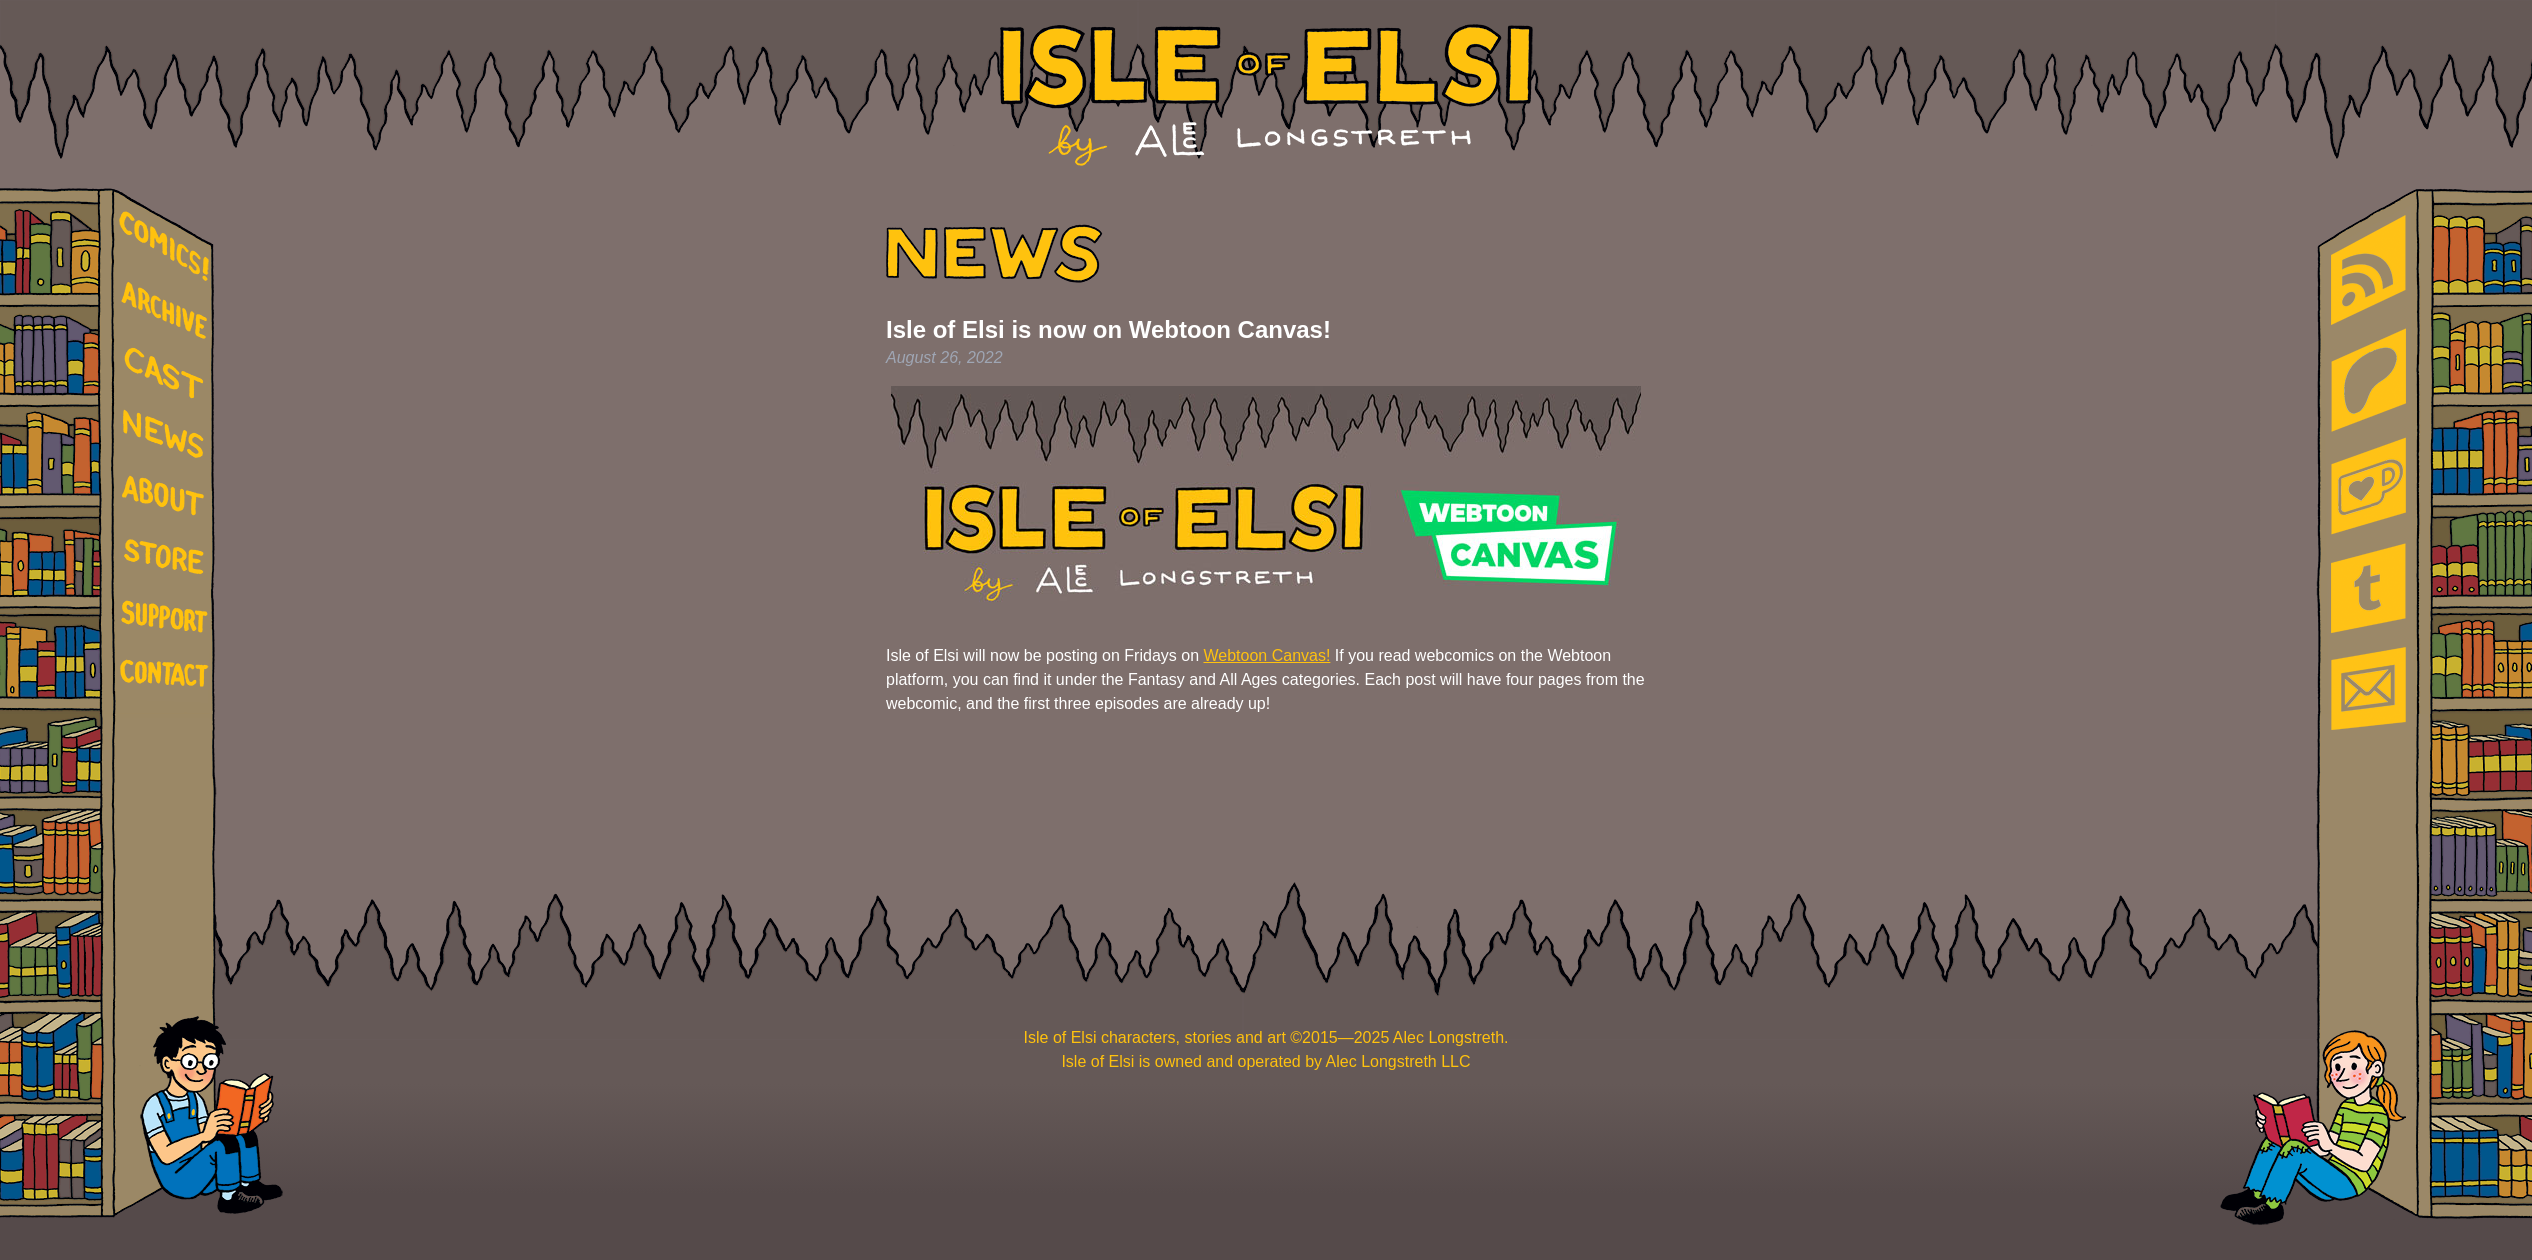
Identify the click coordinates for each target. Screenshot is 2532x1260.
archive (168, 311)
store (168, 560)
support (168, 618)
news (168, 435)
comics (168, 246)
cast (168, 371)
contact (168, 672)
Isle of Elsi (1266, 95)
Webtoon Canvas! (1266, 655)
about (168, 499)
